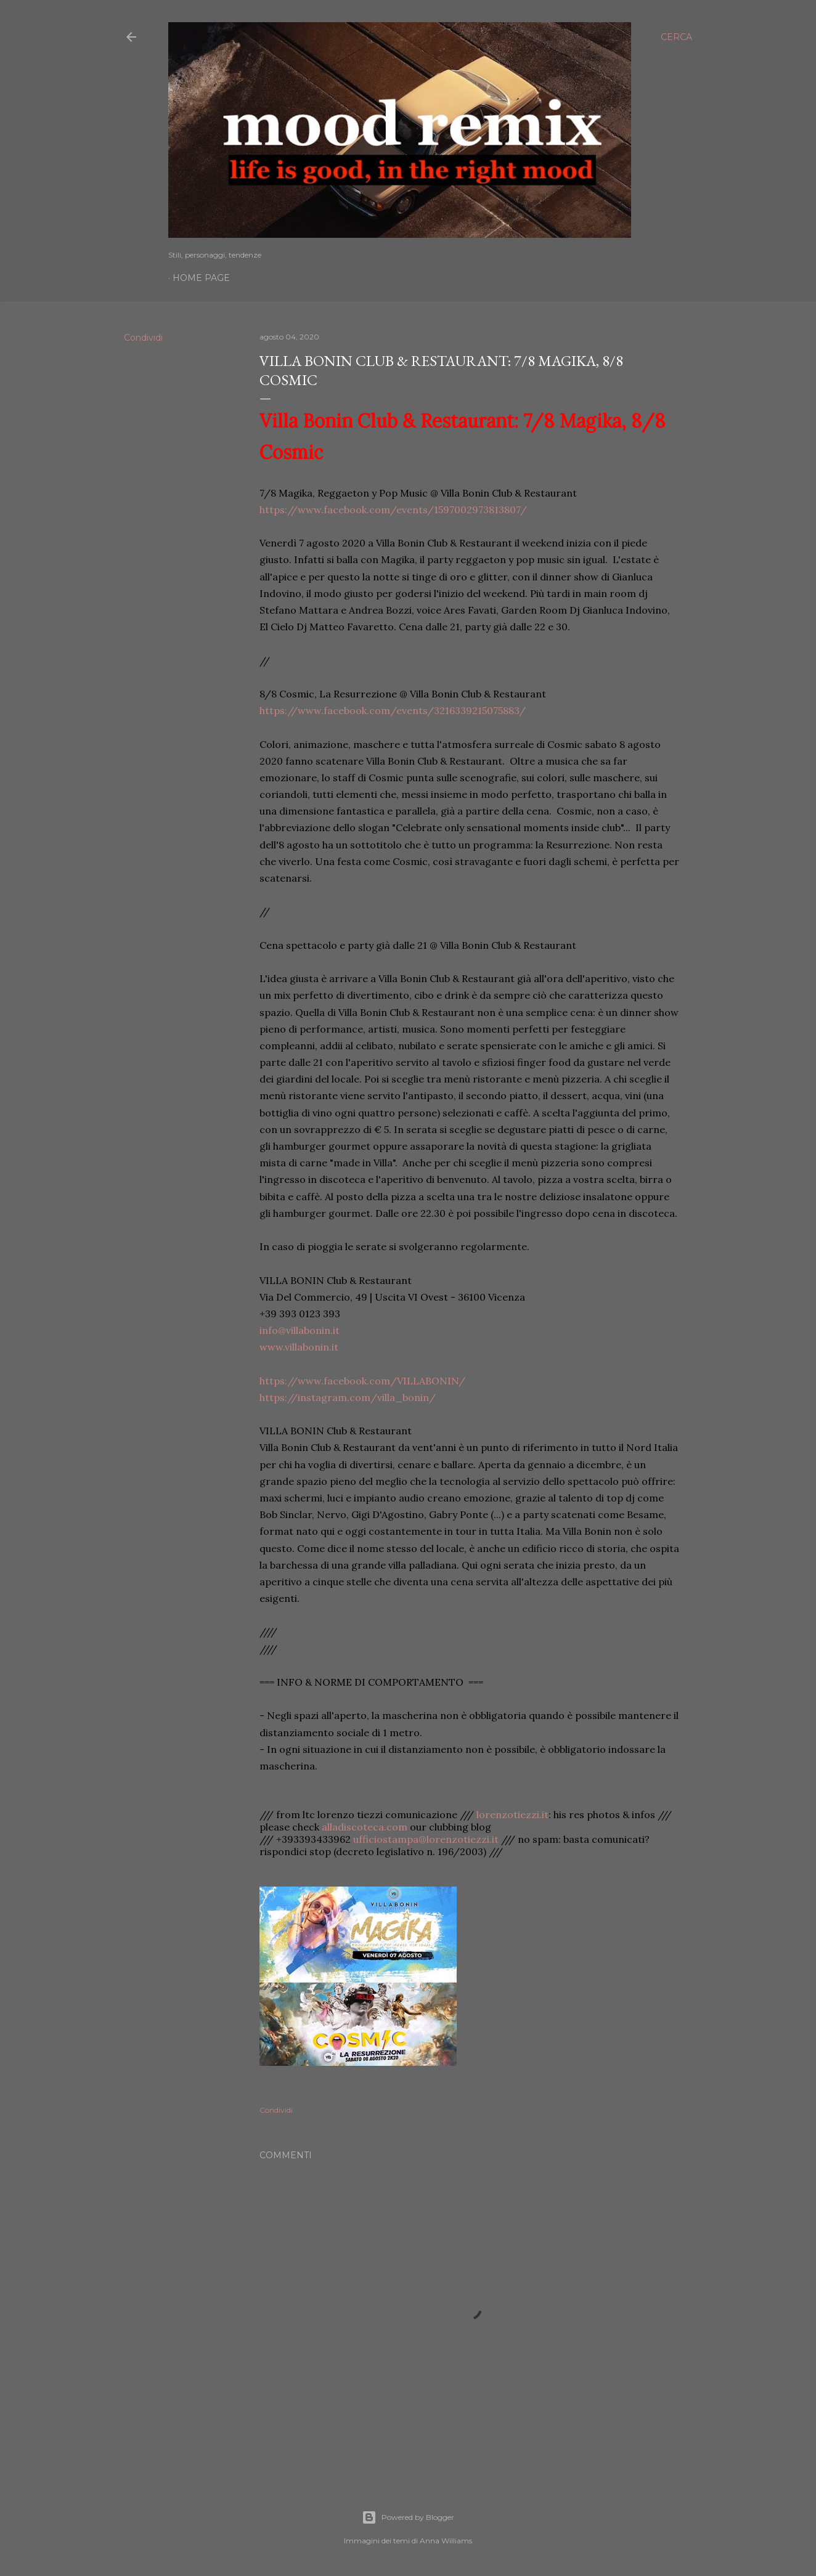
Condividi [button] (143, 337)
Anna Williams (446, 2540)
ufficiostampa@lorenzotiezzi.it (426, 1839)
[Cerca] (676, 37)
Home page (201, 277)
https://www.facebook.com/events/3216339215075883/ (392, 710)
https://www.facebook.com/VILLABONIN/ (362, 1381)
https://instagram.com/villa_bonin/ (347, 1397)
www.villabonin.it (298, 1347)
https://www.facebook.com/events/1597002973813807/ (393, 509)
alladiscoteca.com (364, 1827)
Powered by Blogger (408, 2517)
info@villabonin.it (299, 1330)
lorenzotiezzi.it (512, 1814)
